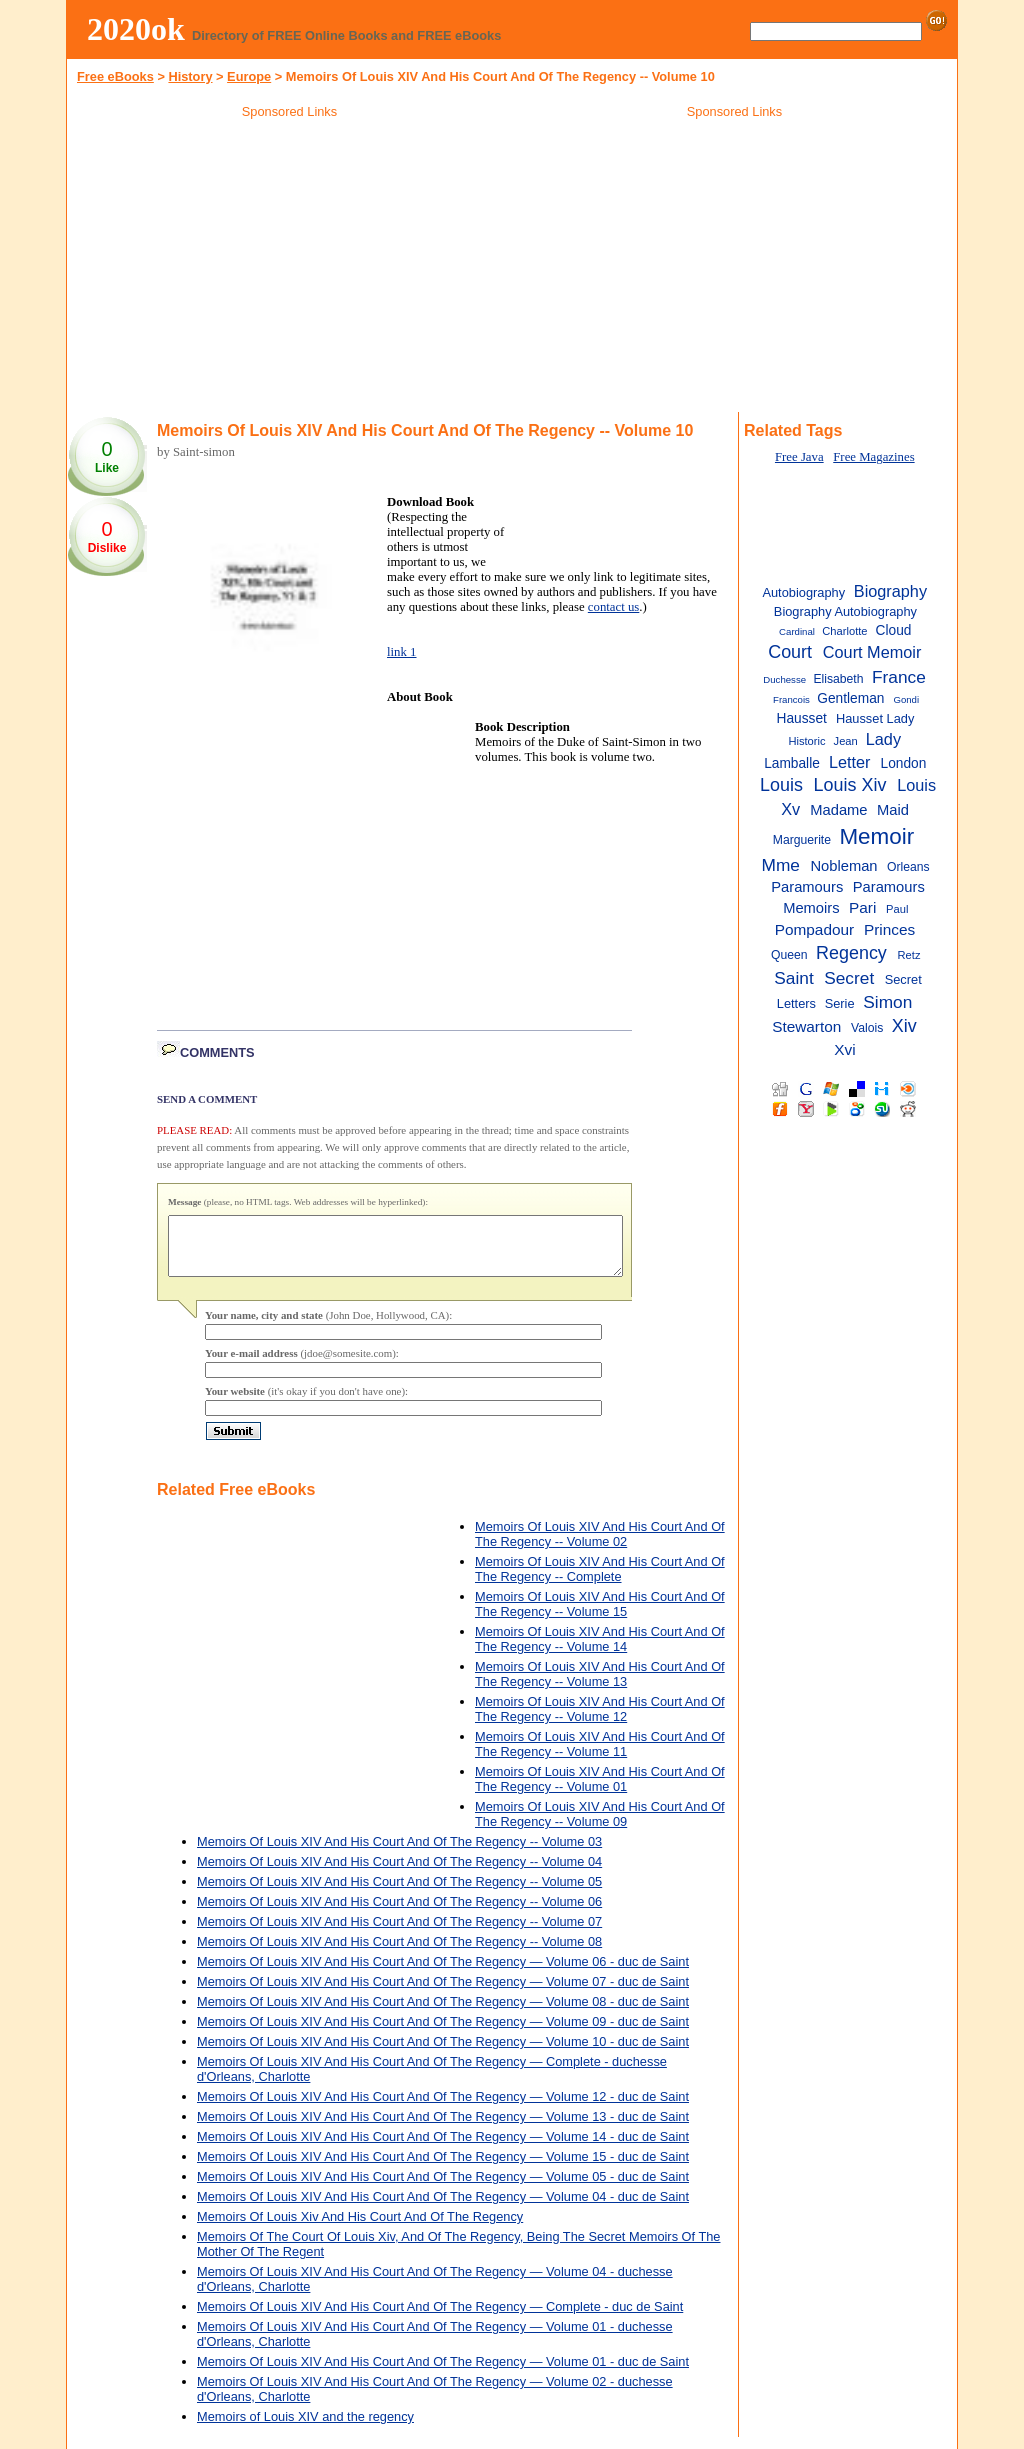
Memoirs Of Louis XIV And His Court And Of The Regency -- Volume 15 (600, 1616)
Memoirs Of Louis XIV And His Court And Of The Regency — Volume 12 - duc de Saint (443, 2108)
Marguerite (802, 840)
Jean (846, 741)
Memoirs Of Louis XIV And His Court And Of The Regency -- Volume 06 (399, 1913)
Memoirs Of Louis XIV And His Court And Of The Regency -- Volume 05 (399, 1893)
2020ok (136, 29)
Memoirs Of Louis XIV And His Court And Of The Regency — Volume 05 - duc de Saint (443, 2188)
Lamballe (792, 763)
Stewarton (806, 1026)
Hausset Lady (875, 718)
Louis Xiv (850, 785)
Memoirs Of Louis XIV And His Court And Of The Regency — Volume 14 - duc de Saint (443, 2148)
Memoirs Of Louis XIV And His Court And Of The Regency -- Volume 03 (399, 1853)
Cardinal (797, 631)
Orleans (908, 867)
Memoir (876, 836)
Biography (890, 591)
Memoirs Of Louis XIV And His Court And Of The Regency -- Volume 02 (600, 1546)
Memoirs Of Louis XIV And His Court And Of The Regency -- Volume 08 (399, 1953)
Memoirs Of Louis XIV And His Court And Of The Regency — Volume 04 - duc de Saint (443, 2208)
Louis (781, 785)
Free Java (799, 457)
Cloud (894, 630)
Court (790, 652)
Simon (887, 1002)
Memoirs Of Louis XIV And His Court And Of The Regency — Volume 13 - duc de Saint (443, 2128)
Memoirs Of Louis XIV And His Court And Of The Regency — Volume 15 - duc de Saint (443, 2168)
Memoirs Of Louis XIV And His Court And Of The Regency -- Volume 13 (600, 1686)
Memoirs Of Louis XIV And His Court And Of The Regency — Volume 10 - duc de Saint (443, 2053)
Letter (850, 762)
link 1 (402, 652)
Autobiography (803, 592)
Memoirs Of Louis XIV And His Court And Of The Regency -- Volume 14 (600, 1651)
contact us (614, 607)
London (904, 763)
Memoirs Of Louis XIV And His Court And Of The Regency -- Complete (600, 1581)
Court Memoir (872, 652)
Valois (867, 1028)
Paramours (807, 887)
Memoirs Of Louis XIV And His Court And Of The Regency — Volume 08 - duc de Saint (443, 2013)
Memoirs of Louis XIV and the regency (305, 2428)
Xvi (844, 1049)
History (190, 76)
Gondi (906, 699)
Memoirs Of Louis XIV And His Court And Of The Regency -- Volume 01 (600, 1791)
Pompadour (815, 929)
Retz (909, 955)
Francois (791, 699)
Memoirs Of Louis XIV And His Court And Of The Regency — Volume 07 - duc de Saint (443, 1993)
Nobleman (843, 866)
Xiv (904, 1026)
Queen (789, 955)
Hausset (802, 718)
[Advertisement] (290, 269)
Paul (897, 909)
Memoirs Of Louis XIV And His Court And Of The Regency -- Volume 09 (600, 1826)
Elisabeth (838, 679)
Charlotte (844, 631)
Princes (889, 929)
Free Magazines (873, 457)
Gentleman (850, 698)
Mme (780, 865)
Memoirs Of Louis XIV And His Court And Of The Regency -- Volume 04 (399, 1873)
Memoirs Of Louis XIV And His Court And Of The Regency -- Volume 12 (600, 1721)
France (899, 677)
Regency (851, 953)
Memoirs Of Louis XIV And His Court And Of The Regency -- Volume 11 (600, 1756)
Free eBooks (115, 76)
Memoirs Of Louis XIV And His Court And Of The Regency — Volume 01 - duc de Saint (443, 2373)
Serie (840, 1003)
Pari (862, 907)
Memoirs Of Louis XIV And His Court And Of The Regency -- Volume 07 (399, 1933)
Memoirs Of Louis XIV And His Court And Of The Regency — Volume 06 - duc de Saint (443, 1973)
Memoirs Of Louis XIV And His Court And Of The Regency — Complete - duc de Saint (440, 2318)
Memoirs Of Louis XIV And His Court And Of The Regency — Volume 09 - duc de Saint (443, 2033)
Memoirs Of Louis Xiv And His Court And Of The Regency (360, 2228)
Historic (806, 741)
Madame (838, 810)
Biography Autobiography (845, 611)
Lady (883, 739)
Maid (893, 810)
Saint (793, 978)
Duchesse (784, 679)
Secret (849, 978)
